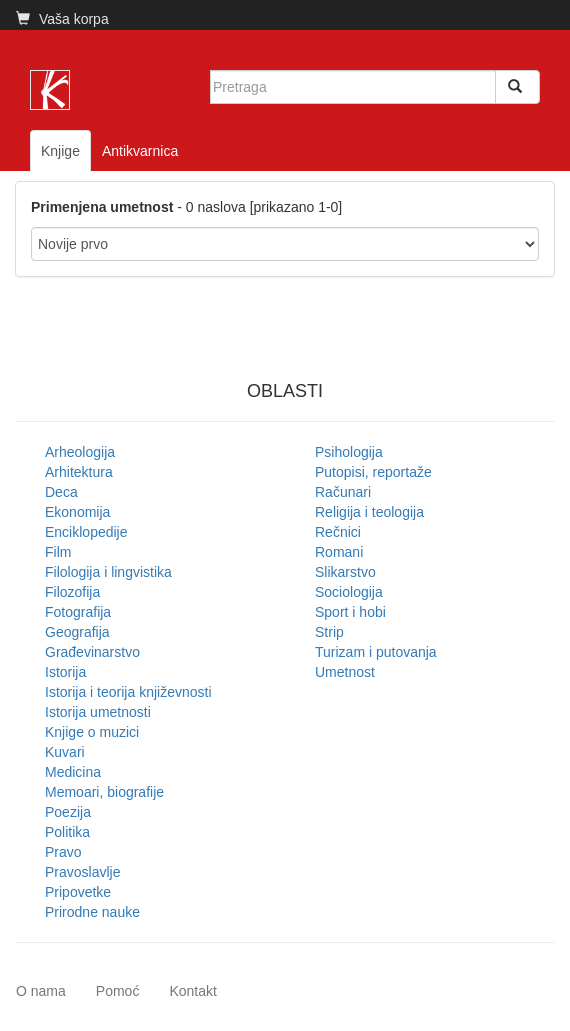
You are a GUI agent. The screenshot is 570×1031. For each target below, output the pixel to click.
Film (58, 552)
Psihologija (349, 452)
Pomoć (118, 991)
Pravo (63, 852)
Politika (67, 832)
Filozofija (72, 592)
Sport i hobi (350, 612)
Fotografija (78, 612)
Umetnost (345, 672)
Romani (339, 552)
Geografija (77, 632)
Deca (61, 492)
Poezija (68, 812)
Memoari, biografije (104, 792)
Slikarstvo (345, 572)
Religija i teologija (369, 512)
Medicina (73, 772)
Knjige (60, 151)
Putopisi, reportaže (373, 472)
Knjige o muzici (92, 732)
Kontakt (192, 991)
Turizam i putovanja (376, 652)
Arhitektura (79, 472)
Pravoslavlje (82, 872)
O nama (41, 991)
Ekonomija (77, 512)
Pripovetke (78, 892)
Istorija (65, 672)
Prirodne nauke (92, 912)
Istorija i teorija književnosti (128, 692)
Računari (343, 492)
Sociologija (349, 592)
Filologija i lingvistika (108, 572)
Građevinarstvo (92, 652)
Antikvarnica (140, 151)
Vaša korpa (62, 19)
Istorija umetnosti (98, 712)
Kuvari (65, 752)
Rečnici (338, 532)
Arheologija (80, 452)
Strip (329, 632)
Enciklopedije (86, 532)
